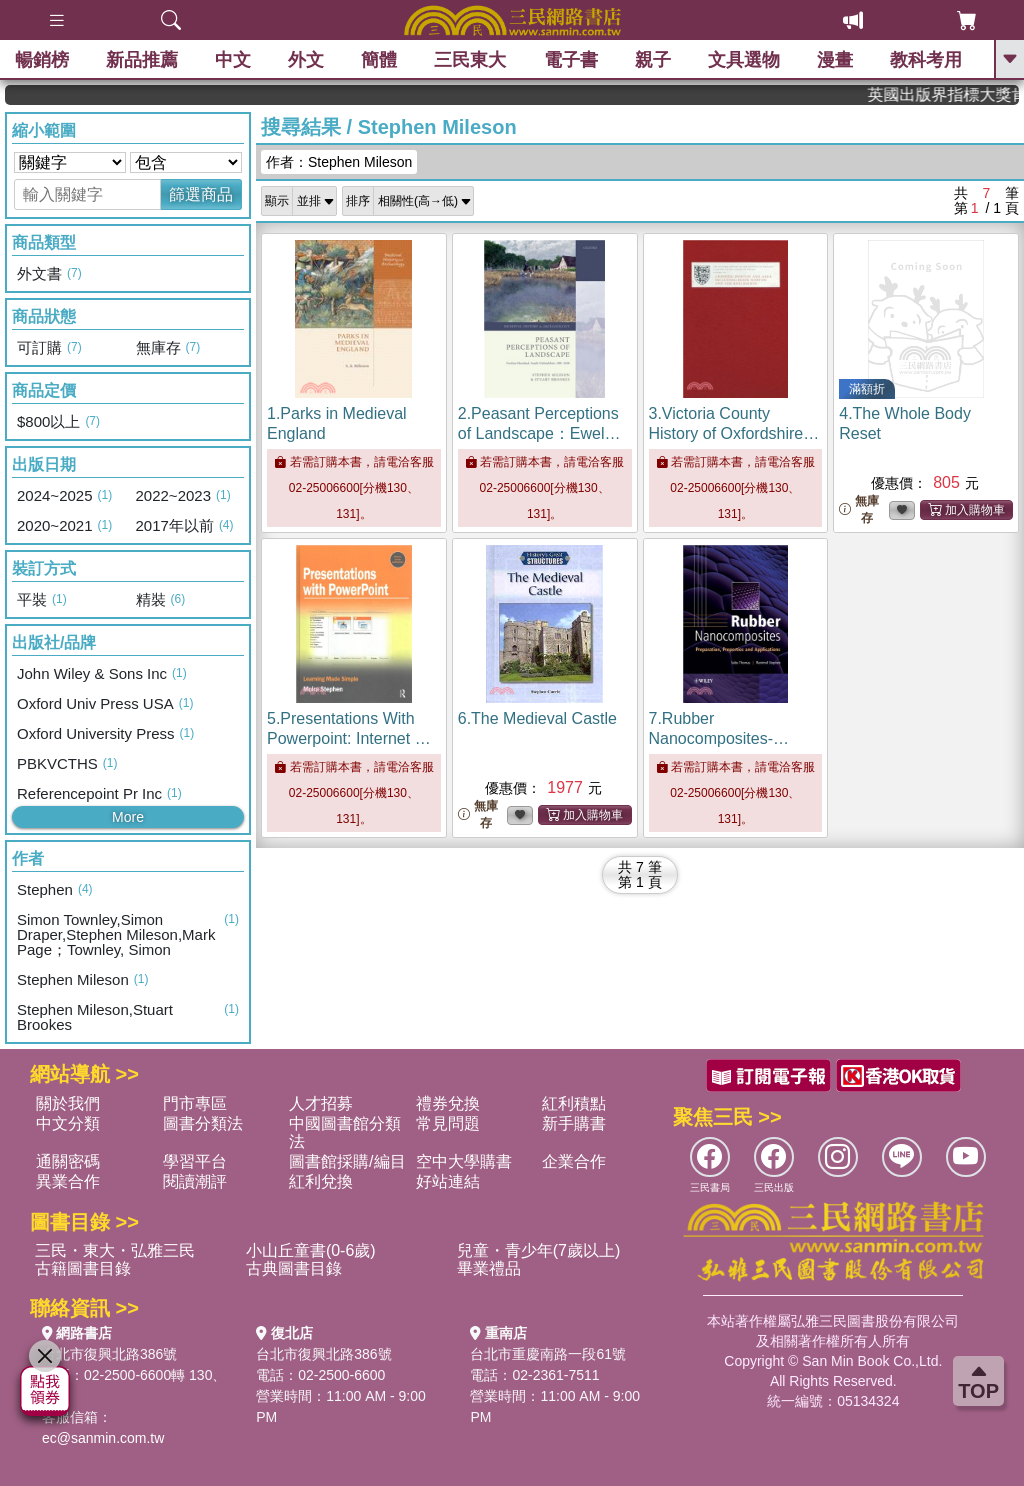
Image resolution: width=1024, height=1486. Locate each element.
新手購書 (574, 1123)
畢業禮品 (489, 1268)
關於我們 (68, 1103)
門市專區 (195, 1103)
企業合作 (574, 1161)
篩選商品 (201, 194)
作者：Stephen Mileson (339, 162)
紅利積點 (574, 1103)
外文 (306, 60)
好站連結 (448, 1181)
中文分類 (68, 1123)
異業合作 (68, 1181)
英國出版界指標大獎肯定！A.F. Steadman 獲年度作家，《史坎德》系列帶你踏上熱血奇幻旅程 (958, 94)
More (128, 817)
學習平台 (195, 1161)
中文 (233, 60)
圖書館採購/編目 (347, 1161)
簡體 (379, 60)
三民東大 (470, 60)
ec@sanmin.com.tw (103, 1438)
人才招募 (321, 1103)
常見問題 (448, 1123)
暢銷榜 (42, 60)
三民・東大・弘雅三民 (115, 1250)
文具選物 (744, 60)
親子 (653, 60)
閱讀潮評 (195, 1181)
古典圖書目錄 (294, 1268)
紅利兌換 (321, 1181)
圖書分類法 (203, 1123)
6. (537, 718)
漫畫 (835, 60)
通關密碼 (68, 1161)
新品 (142, 60)
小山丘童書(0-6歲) (311, 1250)
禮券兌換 (448, 1103)
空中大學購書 (464, 1161)
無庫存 (859, 509)
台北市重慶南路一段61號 (548, 1354)
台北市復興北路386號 (109, 1354)
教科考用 (926, 60)
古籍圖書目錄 (83, 1268)
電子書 (571, 60)
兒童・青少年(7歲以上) (539, 1250)
